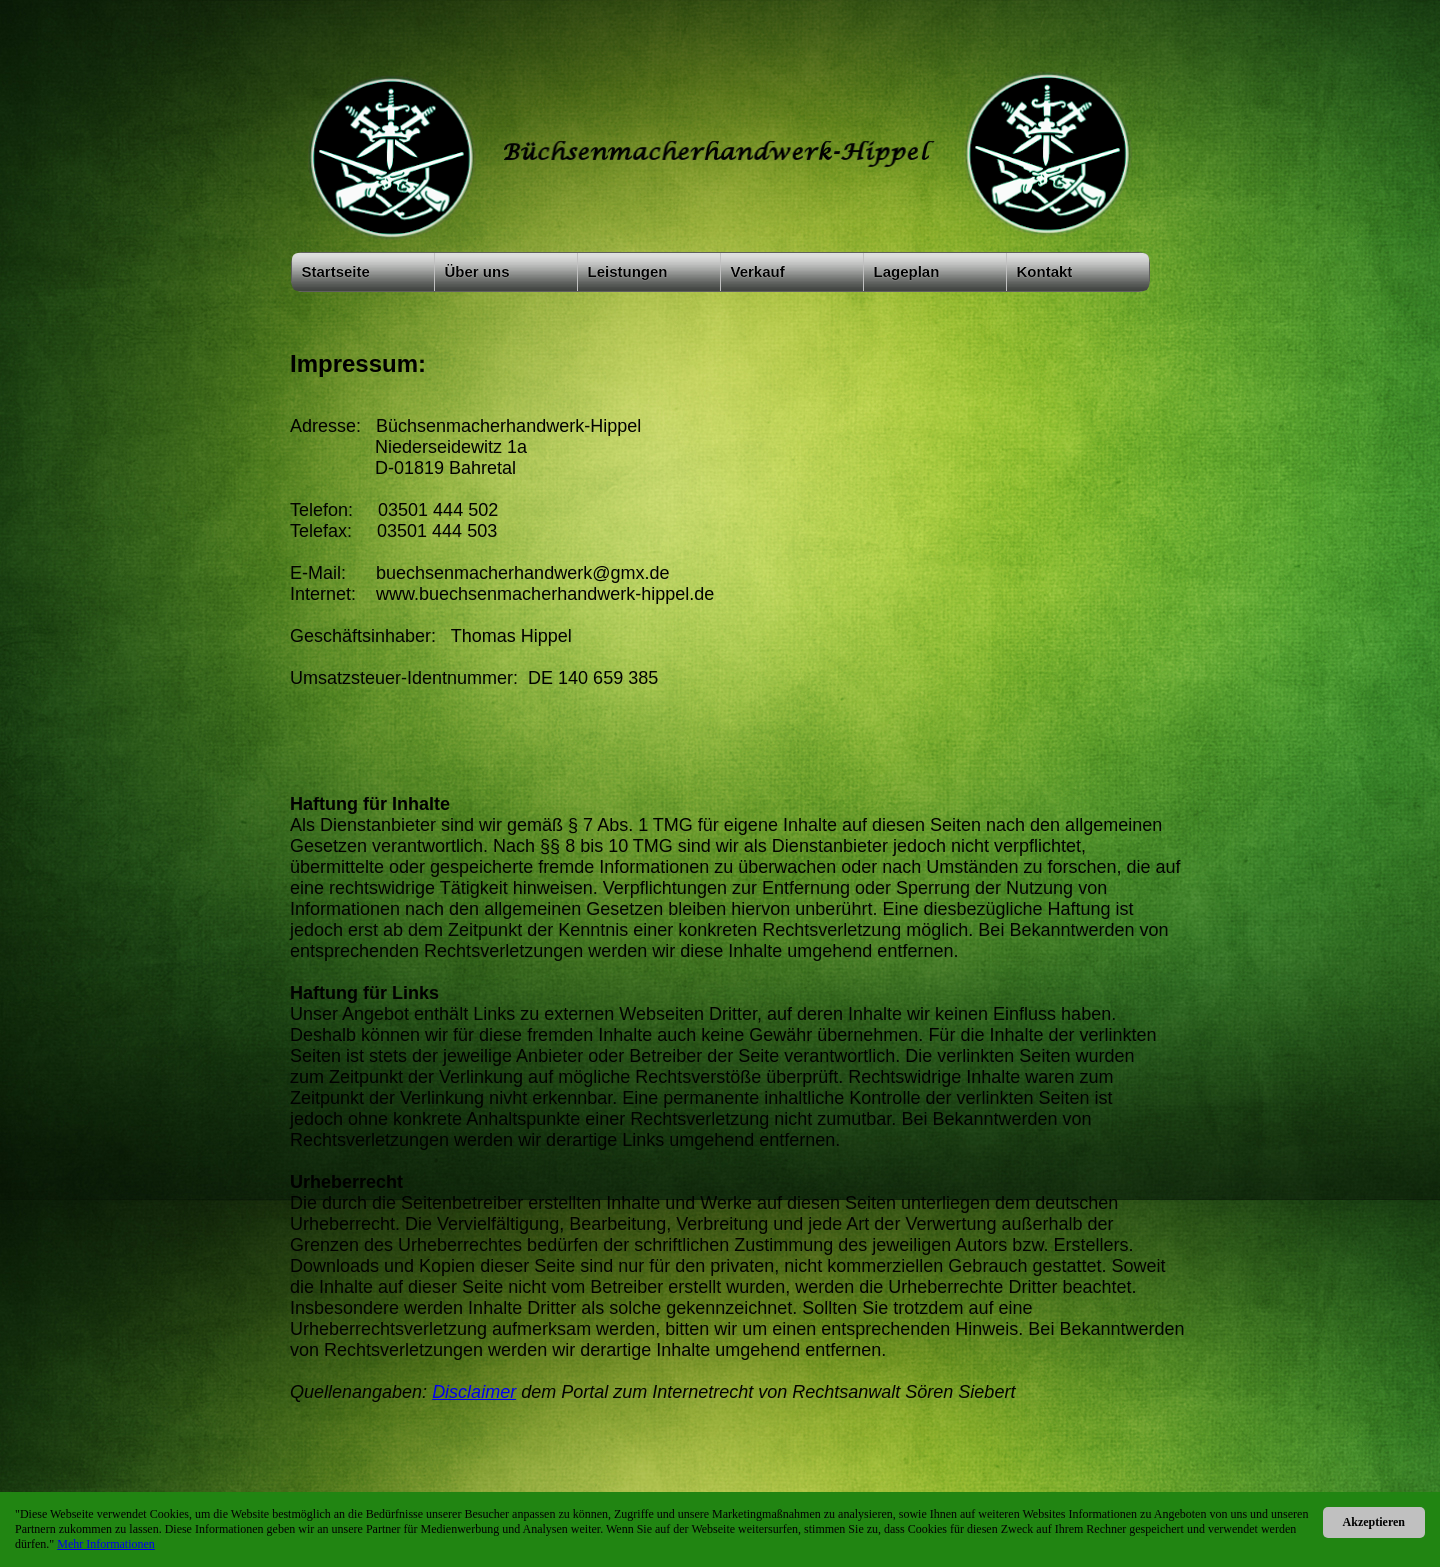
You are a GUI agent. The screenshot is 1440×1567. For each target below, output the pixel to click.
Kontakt (1045, 271)
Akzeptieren (1374, 1522)
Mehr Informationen (106, 1544)
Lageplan (907, 271)
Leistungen (628, 271)
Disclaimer (474, 1392)
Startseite (336, 271)
